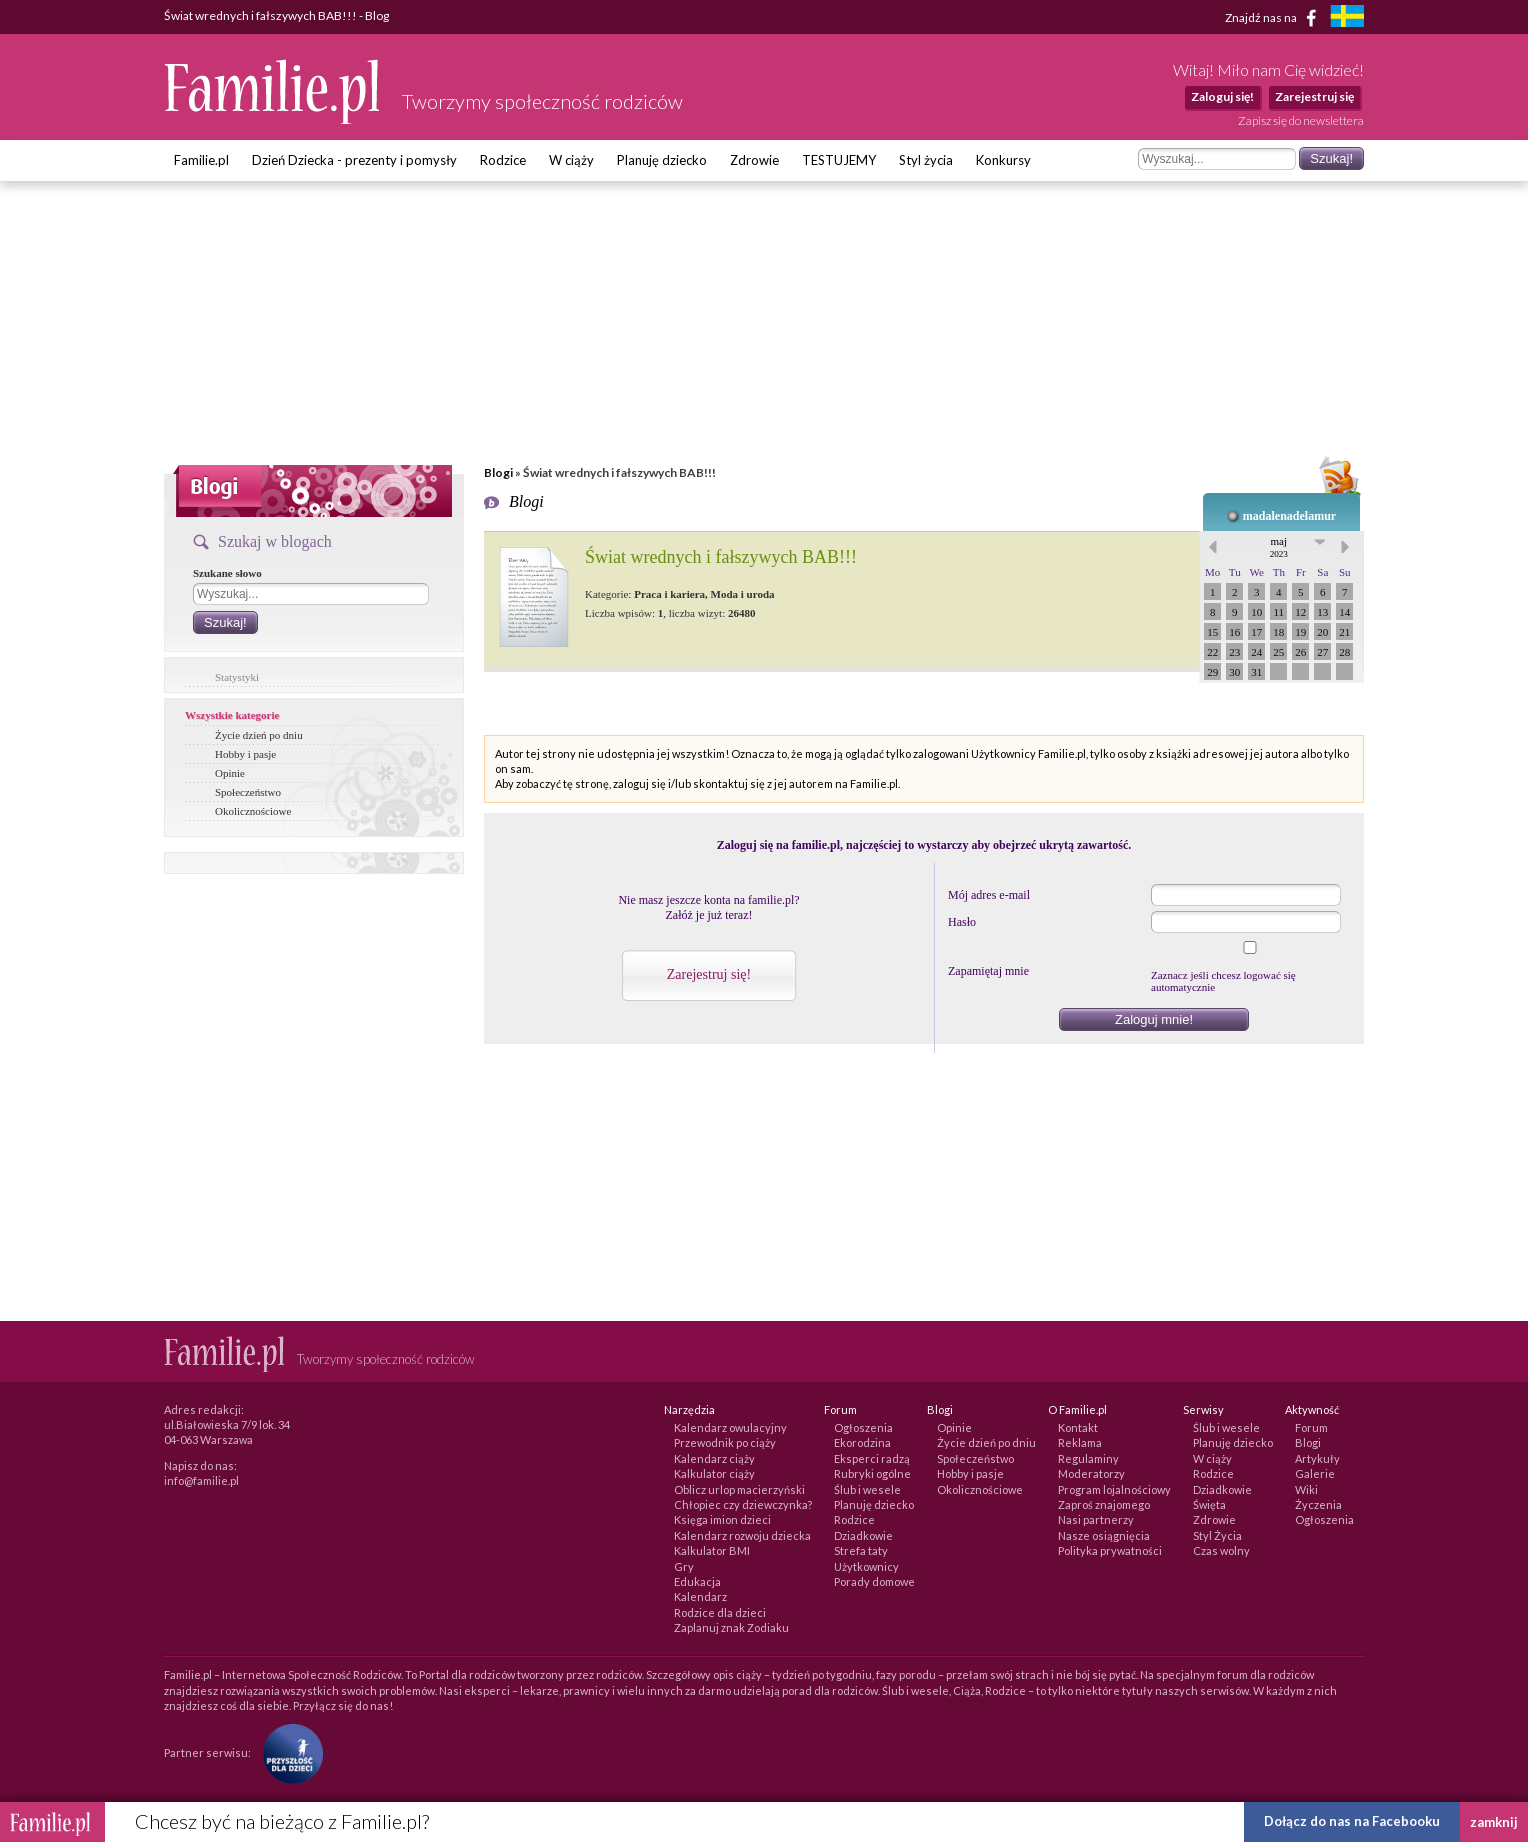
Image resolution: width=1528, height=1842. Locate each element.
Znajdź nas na (1274, 18)
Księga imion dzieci (722, 1519)
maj (1279, 547)
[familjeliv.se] (1347, 18)
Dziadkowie (863, 1535)
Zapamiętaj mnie (988, 971)
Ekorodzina (862, 1442)
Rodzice (503, 160)
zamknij (1494, 1822)
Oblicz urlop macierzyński (739, 1489)
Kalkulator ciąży (714, 1473)
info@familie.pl (201, 1480)
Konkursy (1003, 160)
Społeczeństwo (248, 792)
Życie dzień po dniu (259, 735)
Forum (1311, 1427)
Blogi (498, 472)
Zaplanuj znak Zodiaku (731, 1627)
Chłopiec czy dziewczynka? (743, 1504)
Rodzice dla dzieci (720, 1612)
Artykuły (1317, 1458)
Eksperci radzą (872, 1458)
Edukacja (697, 1581)
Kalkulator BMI (712, 1550)
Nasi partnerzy (1096, 1519)
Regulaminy (1088, 1458)
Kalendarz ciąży (714, 1458)
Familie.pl (201, 160)
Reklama (1080, 1442)
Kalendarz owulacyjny (730, 1427)
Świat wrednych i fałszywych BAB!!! (721, 557)
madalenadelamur (1289, 516)
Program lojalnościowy (1114, 1489)
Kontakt (1078, 1427)
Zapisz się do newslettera (1301, 120)
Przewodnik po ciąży (725, 1442)
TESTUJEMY (839, 160)
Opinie (230, 773)
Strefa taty (861, 1550)
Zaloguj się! (1222, 96)
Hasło (962, 922)
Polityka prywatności (1110, 1550)
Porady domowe (874, 1581)
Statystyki (237, 677)
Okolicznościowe (253, 811)
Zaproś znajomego (1104, 1504)
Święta (1209, 1504)
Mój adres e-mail (989, 895)
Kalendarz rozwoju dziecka (742, 1535)
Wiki (1306, 1489)
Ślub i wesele (867, 1489)
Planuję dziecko (662, 160)
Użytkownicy (866, 1566)
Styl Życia (1217, 1535)
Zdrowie (754, 160)
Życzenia (1318, 1504)
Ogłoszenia (863, 1427)
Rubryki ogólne (872, 1473)
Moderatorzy (1091, 1473)
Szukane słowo (227, 573)
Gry (684, 1566)
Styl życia (926, 160)
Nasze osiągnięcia (1104, 1535)
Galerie (1315, 1473)
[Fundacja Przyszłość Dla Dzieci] (288, 1751)
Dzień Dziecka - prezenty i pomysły (354, 160)
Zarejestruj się (1314, 96)
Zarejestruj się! (709, 974)
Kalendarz (700, 1596)
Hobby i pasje (245, 754)
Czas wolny (1221, 1550)
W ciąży (571, 160)
